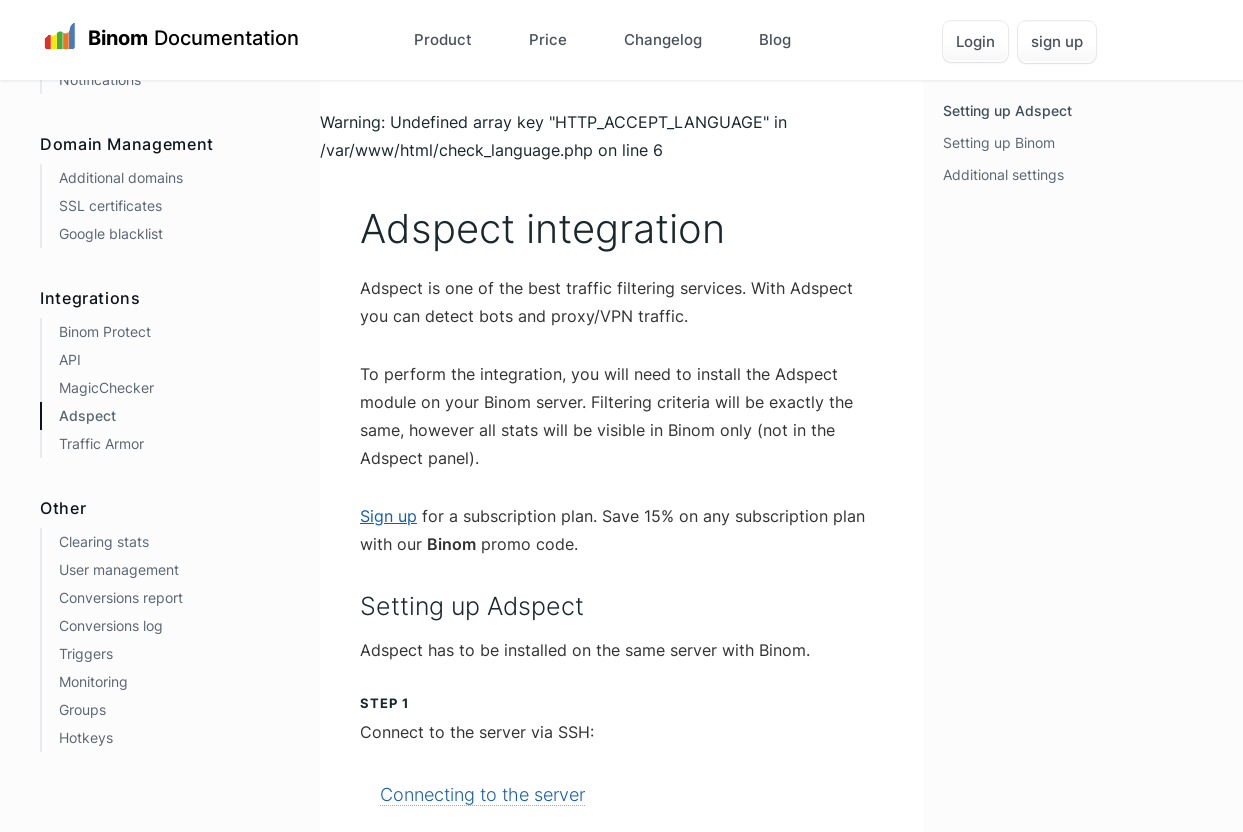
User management (119, 569)
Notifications (100, 79)
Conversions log (111, 625)
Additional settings (1003, 174)
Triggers (86, 653)
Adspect (87, 415)
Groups (82, 709)
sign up (1057, 41)
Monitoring (93, 681)
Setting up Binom (999, 142)
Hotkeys (86, 737)
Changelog (663, 39)
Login (975, 41)
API (70, 359)
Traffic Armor (101, 443)
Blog (775, 39)
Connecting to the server (482, 794)
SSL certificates (110, 205)
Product (443, 39)
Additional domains (121, 177)
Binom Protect (105, 331)
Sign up (388, 516)
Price (548, 39)
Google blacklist (111, 233)
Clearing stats (104, 541)
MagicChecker (106, 387)
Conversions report (121, 597)
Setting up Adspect (1007, 110)
